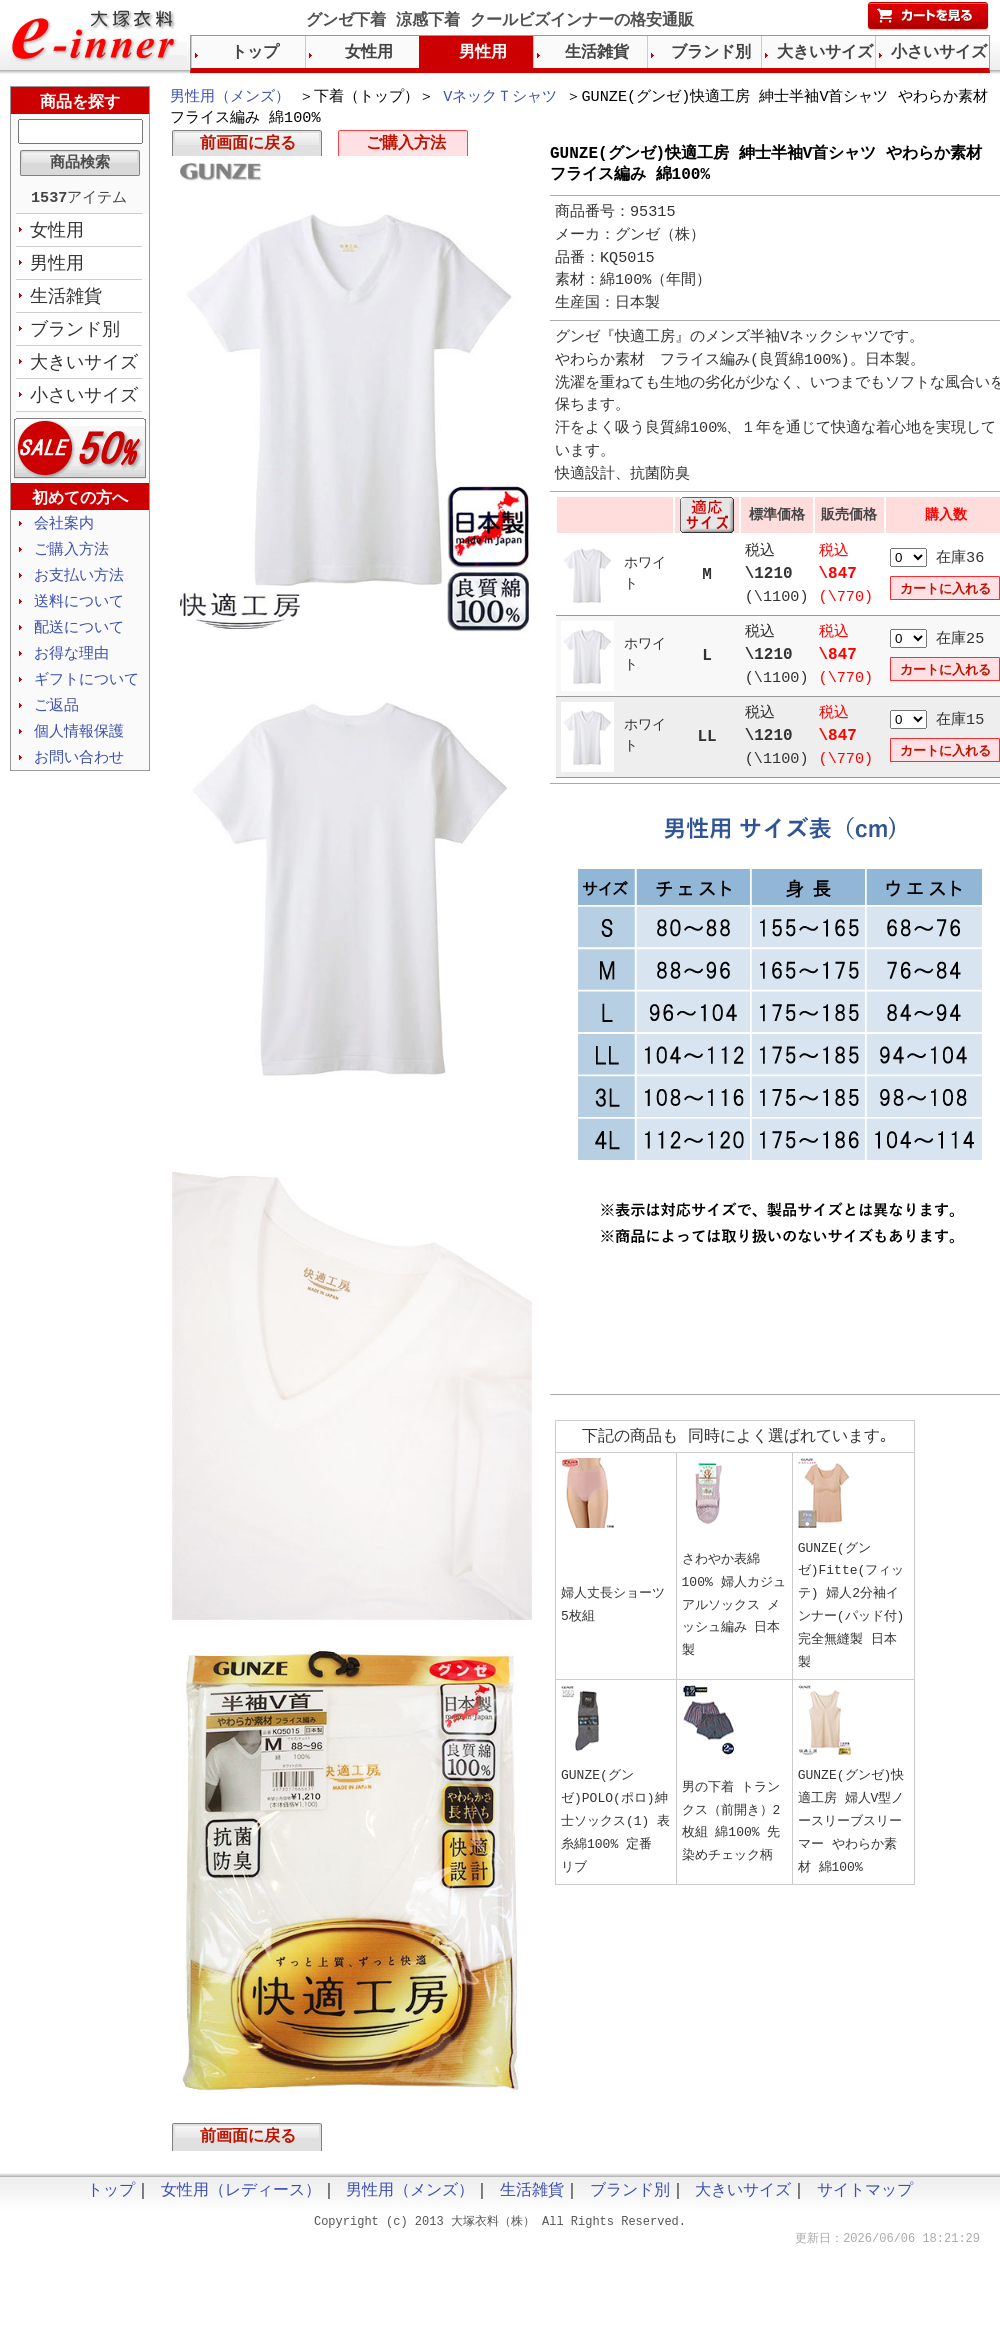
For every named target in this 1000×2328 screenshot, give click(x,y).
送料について (79, 613)
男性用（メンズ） (230, 98)
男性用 (57, 267)
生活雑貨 (66, 301)
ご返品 (56, 721)
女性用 (57, 233)
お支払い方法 (79, 586)
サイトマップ (865, 2199)
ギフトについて (86, 694)
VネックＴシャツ (500, 98)
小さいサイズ (84, 403)
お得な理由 (71, 667)
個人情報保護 (79, 748)
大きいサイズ (84, 369)
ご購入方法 (406, 148)
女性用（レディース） (241, 2199)
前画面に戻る (248, 148)
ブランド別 (75, 335)
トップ (255, 53)
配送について (79, 640)
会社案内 (64, 532)
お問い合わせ (79, 775)
